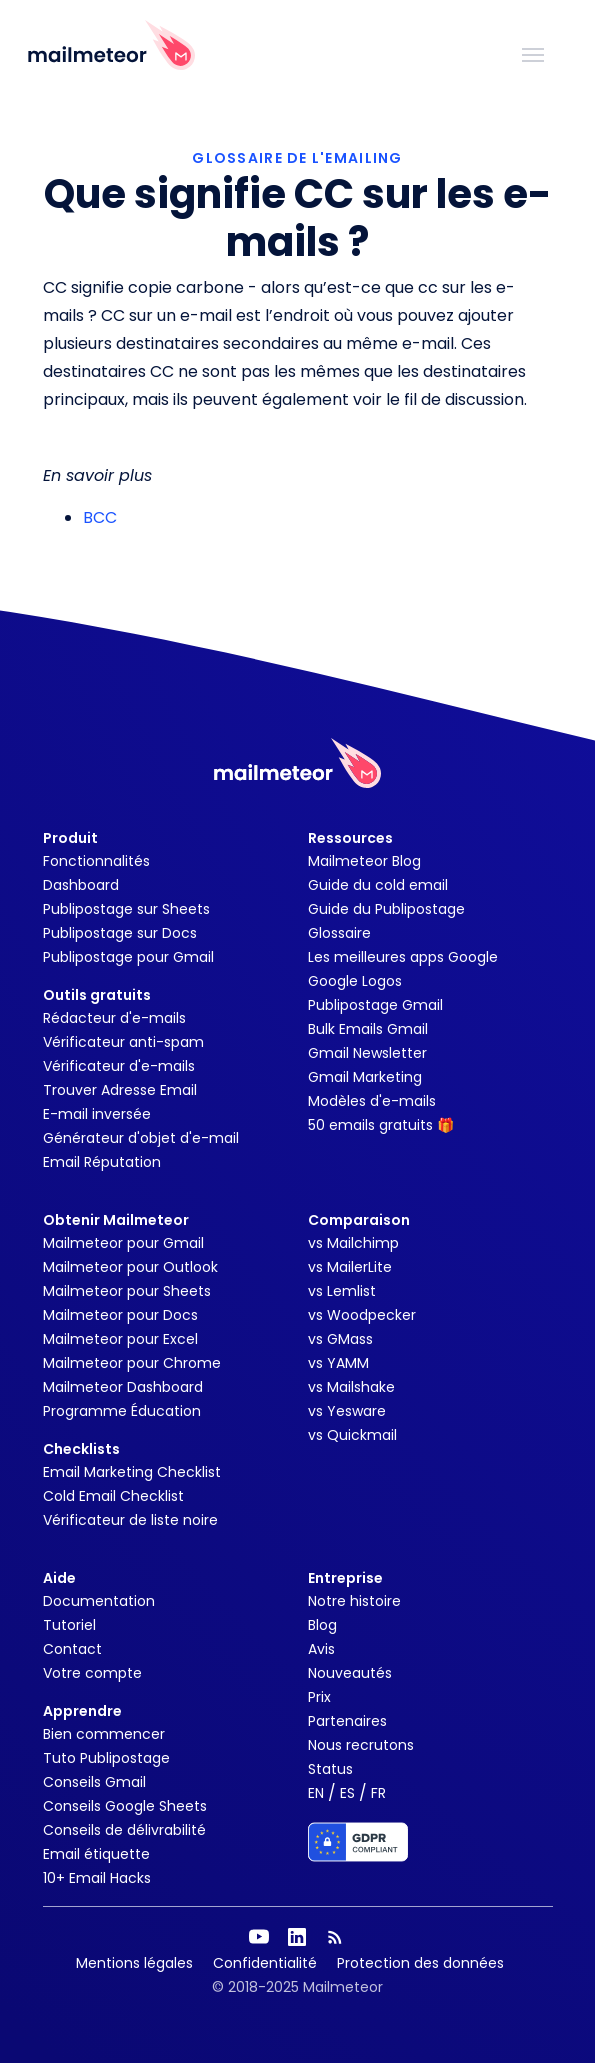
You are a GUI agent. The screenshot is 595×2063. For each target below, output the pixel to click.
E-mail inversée (97, 1114)
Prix (319, 1697)
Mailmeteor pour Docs (120, 1315)
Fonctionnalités (96, 861)
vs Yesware (347, 1411)
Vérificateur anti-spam (123, 1042)
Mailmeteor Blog (364, 861)
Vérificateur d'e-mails (119, 1066)
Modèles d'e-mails (372, 1101)
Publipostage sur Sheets (126, 909)
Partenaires (347, 1721)
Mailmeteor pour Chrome (132, 1363)
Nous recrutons (361, 1745)
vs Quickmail (352, 1435)
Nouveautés (350, 1673)
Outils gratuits (97, 995)
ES (347, 1793)
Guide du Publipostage (386, 909)
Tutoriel (69, 1625)
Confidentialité (265, 1963)
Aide (59, 1578)
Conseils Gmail (94, 1782)
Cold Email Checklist (113, 1496)
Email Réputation (102, 1162)
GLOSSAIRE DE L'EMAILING (297, 158)
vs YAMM (338, 1363)
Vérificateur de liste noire (130, 1520)
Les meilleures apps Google (403, 957)
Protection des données (420, 1963)
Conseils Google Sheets (125, 1806)
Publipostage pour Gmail (128, 957)
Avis (321, 1649)
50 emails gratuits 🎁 (381, 1125)
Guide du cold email (378, 885)
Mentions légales (134, 1963)
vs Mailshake (351, 1387)
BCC (100, 517)
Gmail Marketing (365, 1077)
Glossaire (339, 933)
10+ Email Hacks (97, 1878)
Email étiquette (96, 1854)
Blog (322, 1625)
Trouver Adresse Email (120, 1090)
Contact (72, 1649)
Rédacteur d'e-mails (114, 1018)
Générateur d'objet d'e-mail (141, 1138)
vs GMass (340, 1339)
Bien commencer (104, 1734)
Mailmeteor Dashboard (123, 1387)
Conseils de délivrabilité (124, 1830)
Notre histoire (354, 1601)
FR (378, 1793)
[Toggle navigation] (533, 53)
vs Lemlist (342, 1291)
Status (330, 1769)
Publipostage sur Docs (120, 933)
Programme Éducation (122, 1411)
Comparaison (359, 1220)
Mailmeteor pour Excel (120, 1339)
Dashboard (81, 885)
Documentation (99, 1601)
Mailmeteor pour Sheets (127, 1291)
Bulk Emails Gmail (368, 1029)
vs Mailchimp (353, 1243)
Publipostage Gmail (375, 1005)
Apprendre (82, 1711)
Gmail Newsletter (367, 1053)
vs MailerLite (350, 1267)
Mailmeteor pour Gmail (123, 1243)
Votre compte (92, 1673)
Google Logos (355, 981)
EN (316, 1793)
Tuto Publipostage (106, 1758)
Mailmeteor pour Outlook (130, 1267)
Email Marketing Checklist (132, 1472)
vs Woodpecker (362, 1315)
